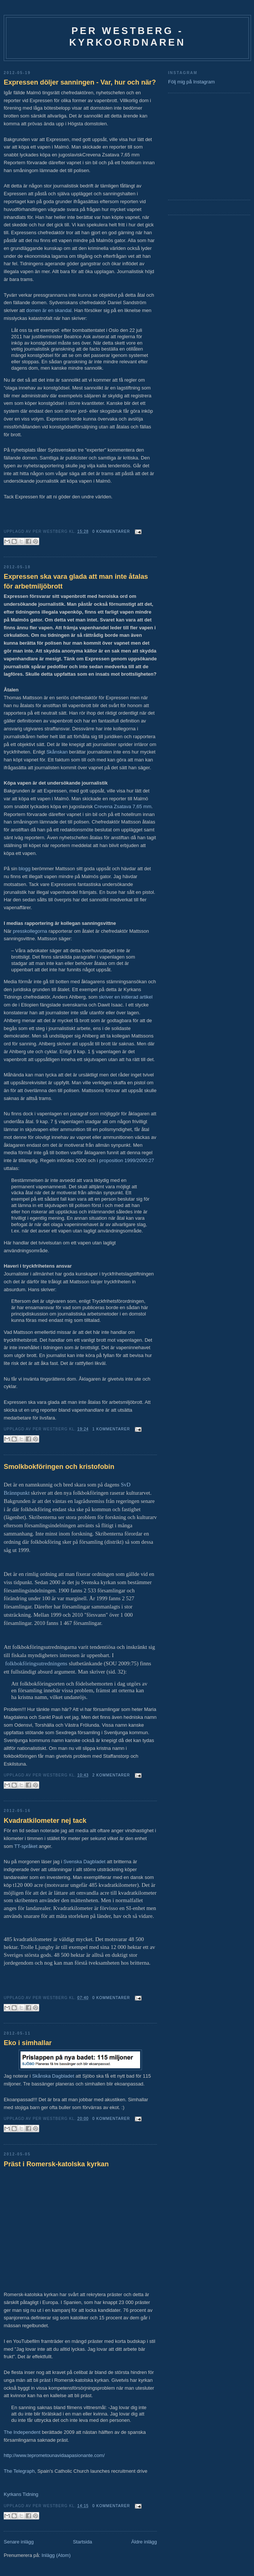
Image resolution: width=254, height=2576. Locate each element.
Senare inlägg (19, 2542)
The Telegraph (19, 2471)
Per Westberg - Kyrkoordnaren (127, 36)
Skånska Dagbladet (53, 2076)
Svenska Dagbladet (85, 1861)
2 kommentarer (111, 1775)
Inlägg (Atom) (56, 2555)
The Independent (22, 2432)
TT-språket (25, 1846)
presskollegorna (30, 931)
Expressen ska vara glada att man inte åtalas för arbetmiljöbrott (76, 581)
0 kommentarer (111, 531)
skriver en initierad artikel (126, 997)
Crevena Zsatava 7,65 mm (122, 806)
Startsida (82, 2542)
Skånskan (57, 752)
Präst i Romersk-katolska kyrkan (56, 2164)
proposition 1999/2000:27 (126, 1160)
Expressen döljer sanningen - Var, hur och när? (80, 82)
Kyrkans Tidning (21, 2494)
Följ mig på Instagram (191, 82)
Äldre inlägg (144, 2542)
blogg (23, 868)
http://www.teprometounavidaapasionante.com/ (54, 2455)
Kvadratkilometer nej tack (45, 1820)
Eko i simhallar (28, 2043)
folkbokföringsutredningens (36, 1663)
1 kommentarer (111, 1429)
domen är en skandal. (49, 310)
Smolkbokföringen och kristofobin (59, 1466)
